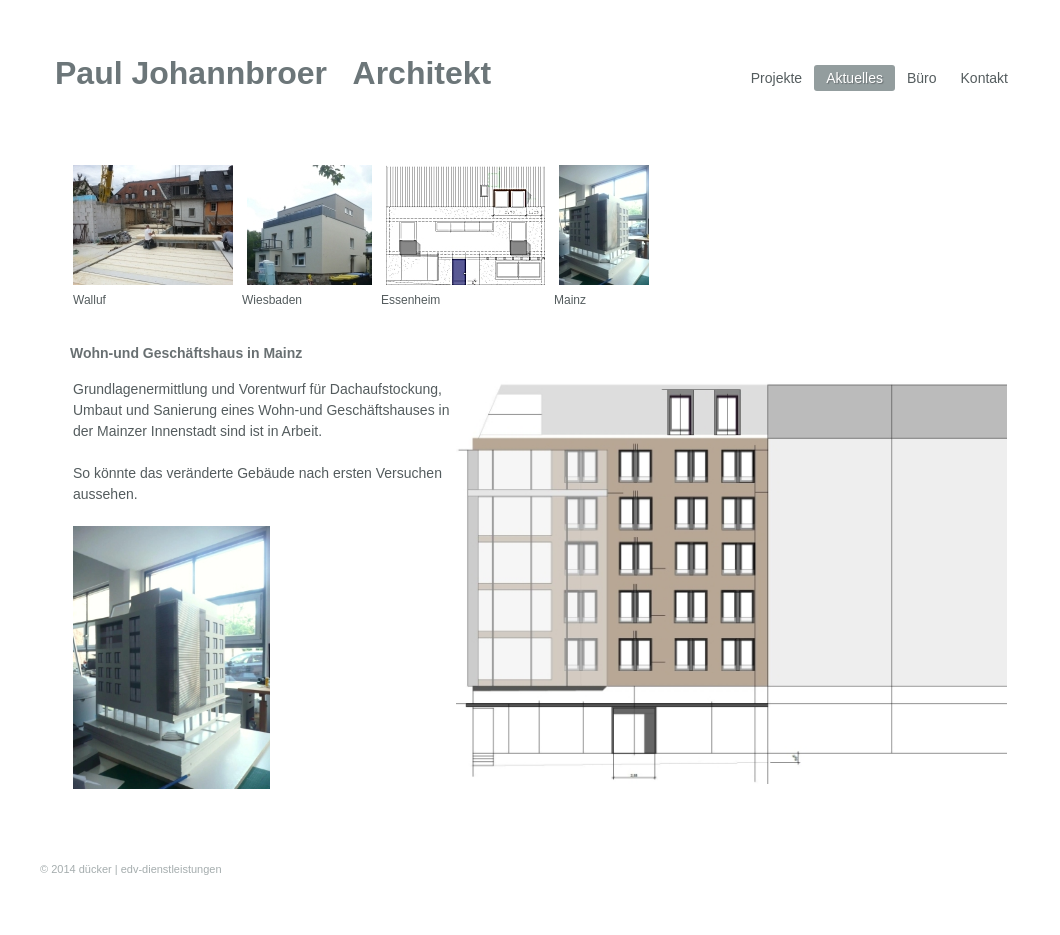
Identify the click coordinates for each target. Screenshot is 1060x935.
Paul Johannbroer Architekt (273, 73)
